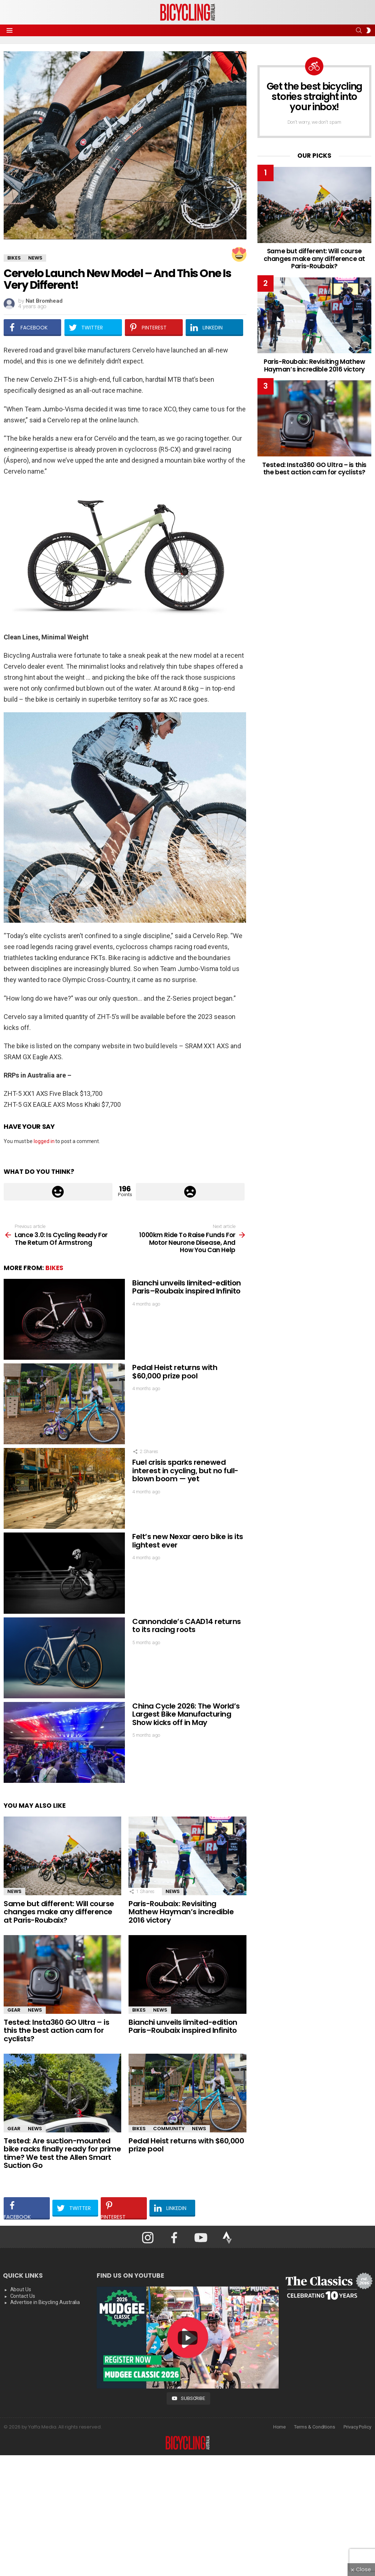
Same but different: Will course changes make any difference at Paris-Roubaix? (59, 1912)
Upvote (58, 1192)
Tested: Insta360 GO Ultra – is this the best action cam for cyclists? (56, 2030)
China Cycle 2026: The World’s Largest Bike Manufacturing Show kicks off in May (186, 1714)
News (14, 1891)
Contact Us (22, 2296)
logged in (44, 1141)
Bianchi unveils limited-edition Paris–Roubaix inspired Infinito (186, 1287)
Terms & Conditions (314, 2426)
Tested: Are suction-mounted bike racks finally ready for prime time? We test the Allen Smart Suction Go (62, 2153)
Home (279, 2426)
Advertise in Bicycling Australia (45, 2302)
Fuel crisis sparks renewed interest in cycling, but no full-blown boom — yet (185, 1470)
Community (169, 2128)
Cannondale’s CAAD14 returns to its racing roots (186, 1625)
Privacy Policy (357, 2426)
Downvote (190, 1192)
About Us (20, 2289)
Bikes (54, 1267)
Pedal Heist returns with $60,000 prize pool (174, 1371)
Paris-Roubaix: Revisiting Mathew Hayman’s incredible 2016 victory (181, 1912)
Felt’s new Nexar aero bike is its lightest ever (187, 1540)
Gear (14, 2009)
